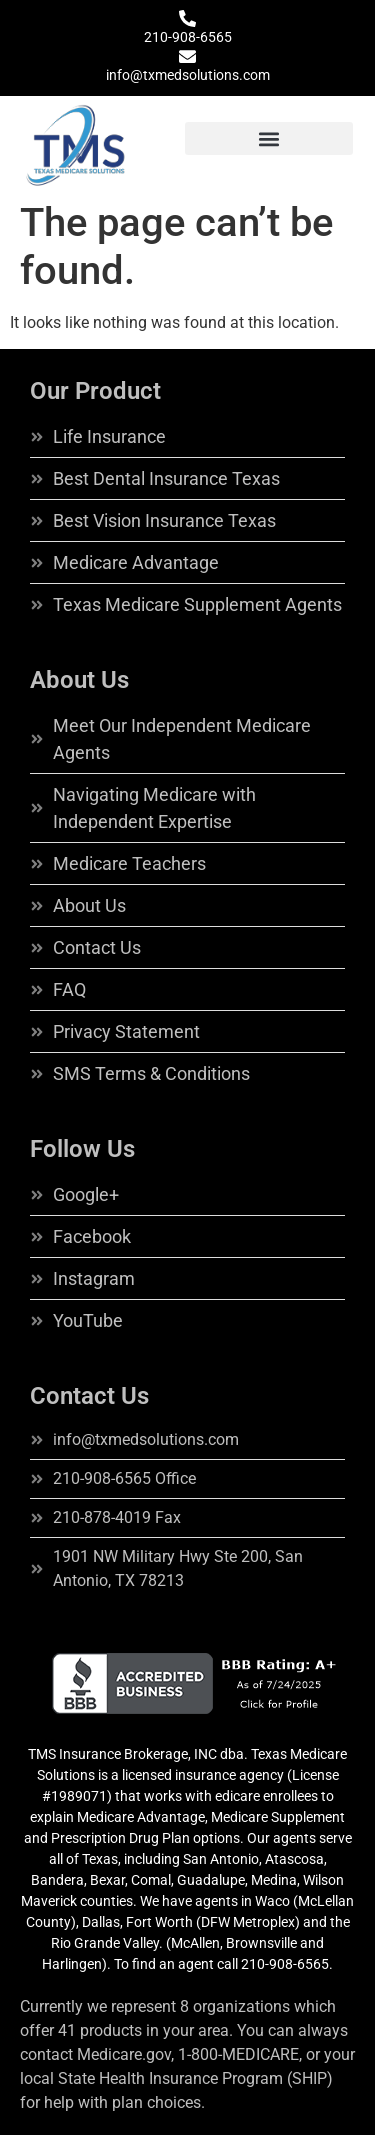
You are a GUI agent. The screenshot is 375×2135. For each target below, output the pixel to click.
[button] (269, 138)
